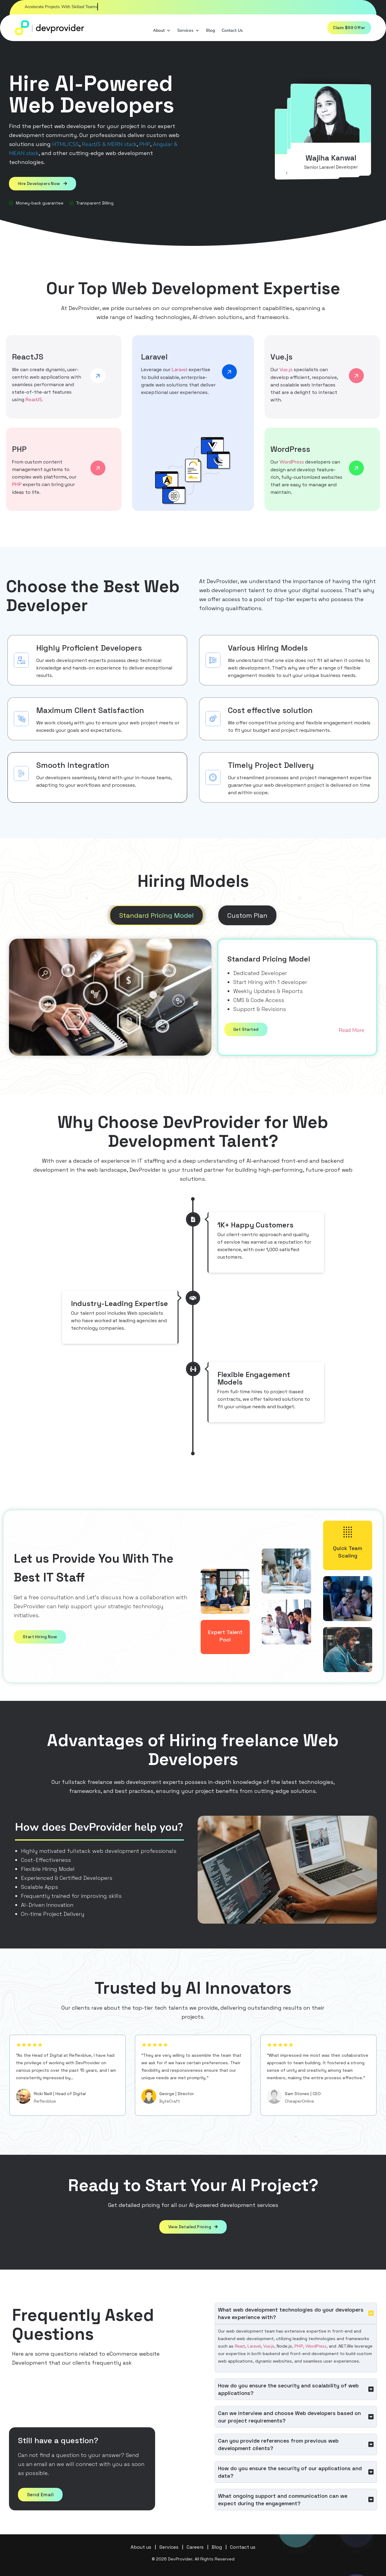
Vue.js (286, 369)
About (159, 29)
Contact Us (229, 30)
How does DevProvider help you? (99, 1827)
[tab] (156, 915)
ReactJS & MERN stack (109, 144)
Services (186, 29)
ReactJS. (34, 399)
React (240, 2346)
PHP (144, 144)
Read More (351, 1029)
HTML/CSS (65, 144)
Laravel (179, 369)
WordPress (291, 461)
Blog (207, 30)
